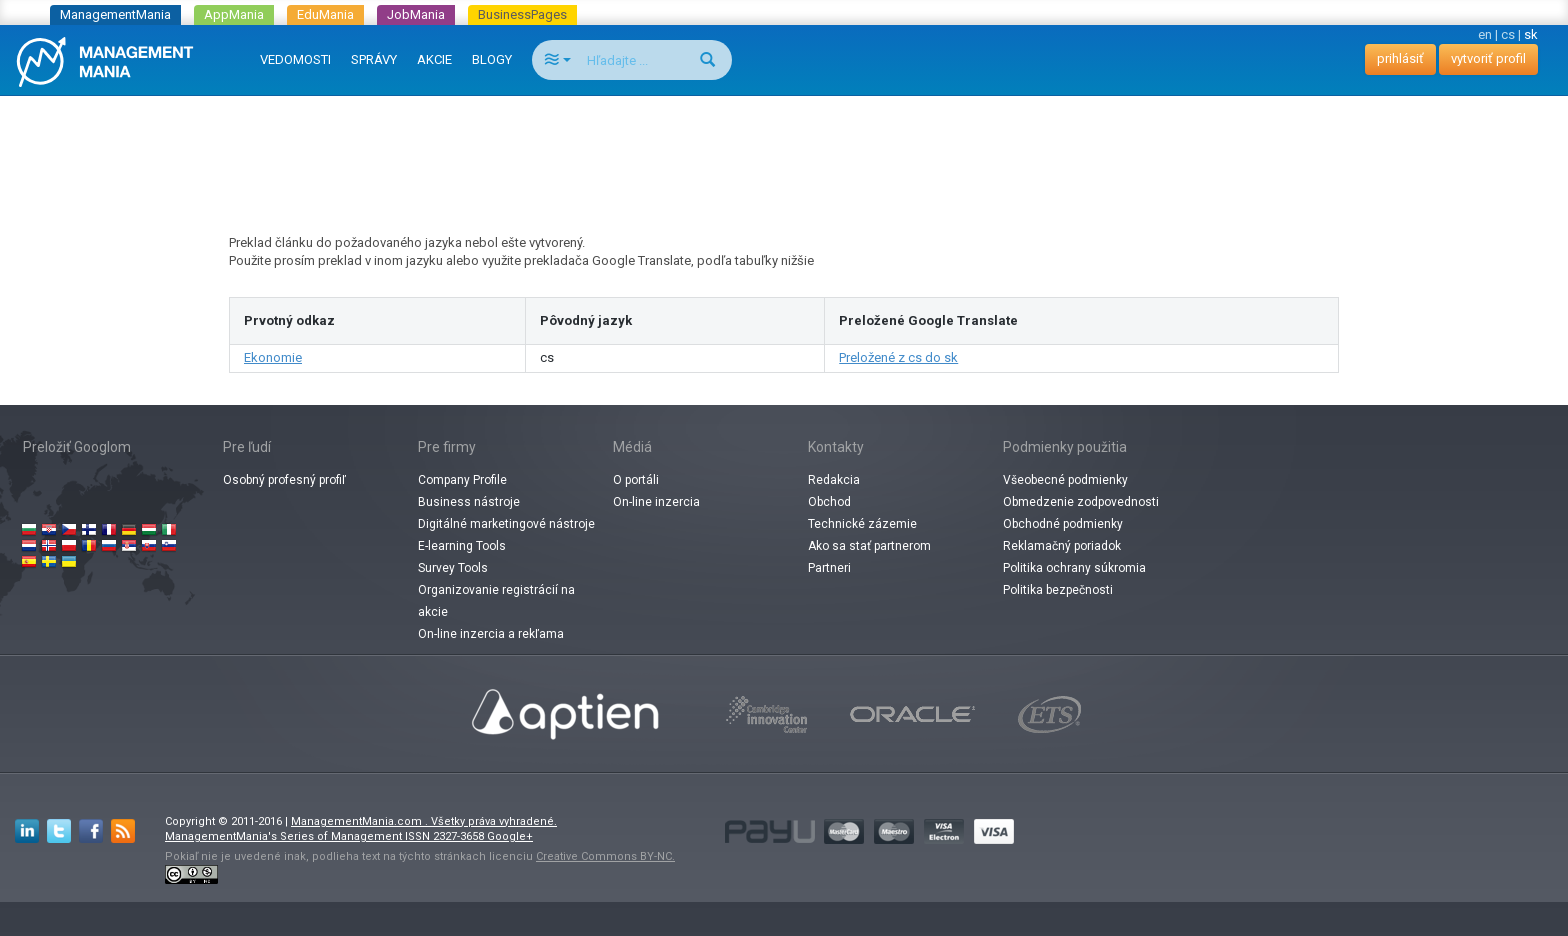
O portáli (636, 480)
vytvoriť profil (1488, 58)
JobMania (416, 14)
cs (1508, 34)
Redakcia (834, 480)
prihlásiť (1400, 58)
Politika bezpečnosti (1058, 590)
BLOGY (492, 59)
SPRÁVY (374, 59)
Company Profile (462, 480)
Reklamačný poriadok (1062, 546)
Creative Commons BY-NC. (605, 856)
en (1485, 34)
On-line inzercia (656, 502)
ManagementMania (115, 14)
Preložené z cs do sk (898, 357)
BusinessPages (522, 14)
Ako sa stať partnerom (869, 546)
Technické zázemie (862, 524)
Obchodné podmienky (1063, 524)
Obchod (829, 502)
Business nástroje (469, 502)
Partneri (829, 568)
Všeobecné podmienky (1065, 480)
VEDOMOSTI (295, 59)
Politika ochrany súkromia (1074, 568)
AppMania (234, 14)
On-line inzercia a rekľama (491, 634)
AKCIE (434, 59)
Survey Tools (453, 568)
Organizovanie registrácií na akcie (496, 601)
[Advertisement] (784, 146)
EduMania (325, 14)
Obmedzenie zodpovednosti (1081, 502)
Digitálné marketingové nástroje (506, 524)
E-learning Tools (462, 546)
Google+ (510, 836)
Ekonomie (273, 357)
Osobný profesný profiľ (284, 480)
